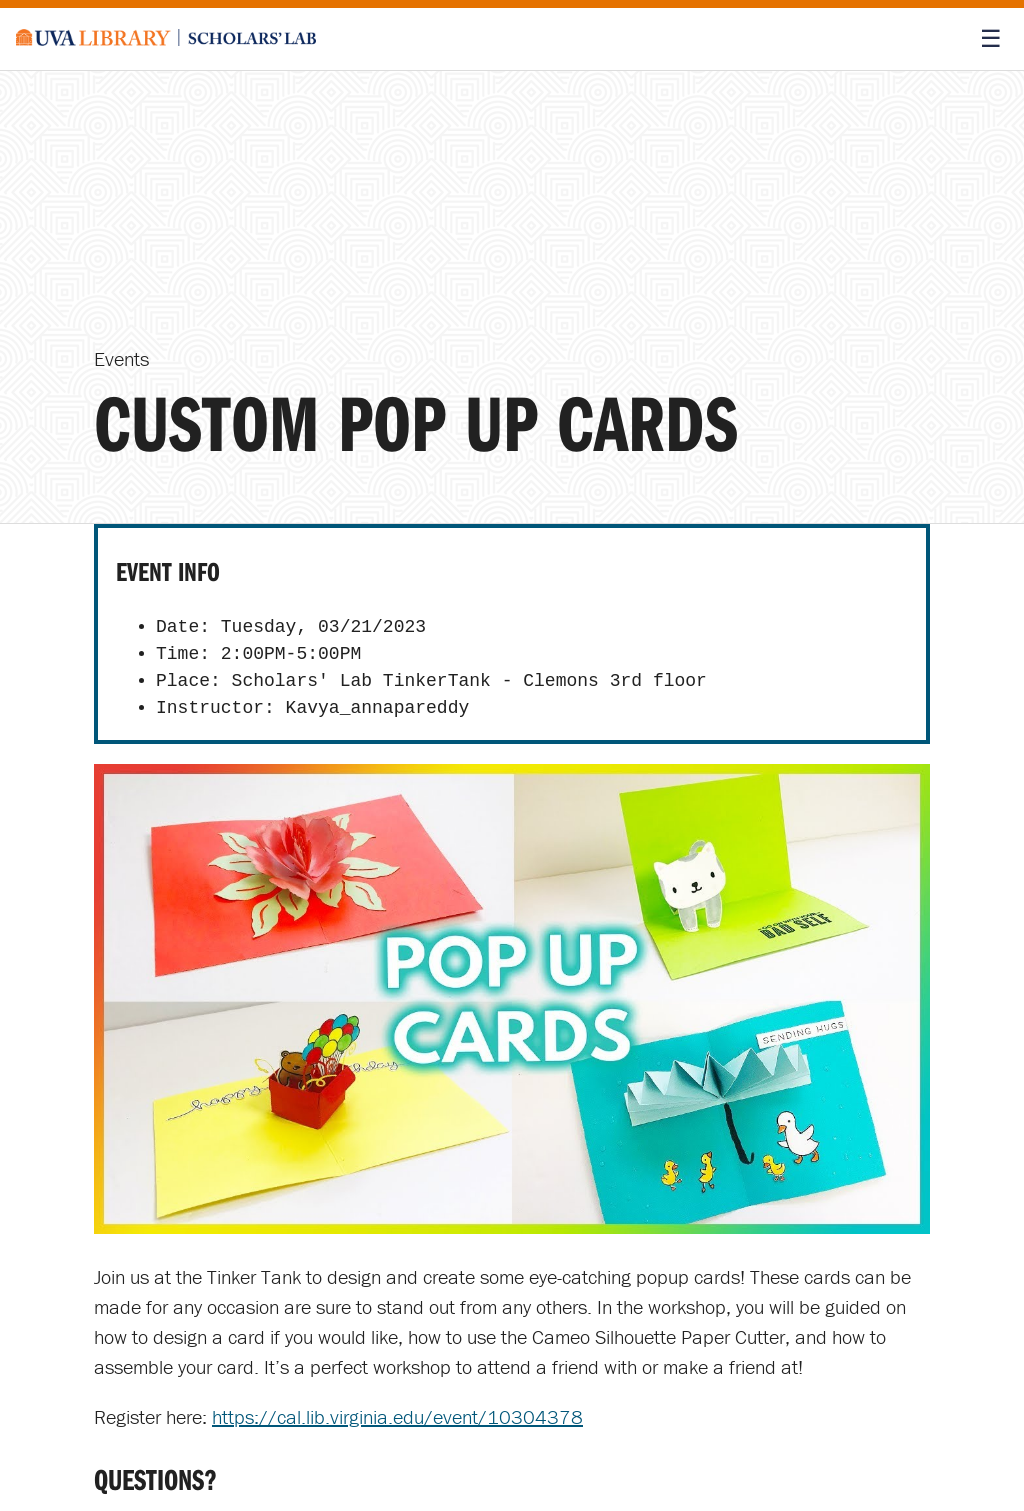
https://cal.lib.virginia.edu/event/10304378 (397, 1416)
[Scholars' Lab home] (166, 39)
